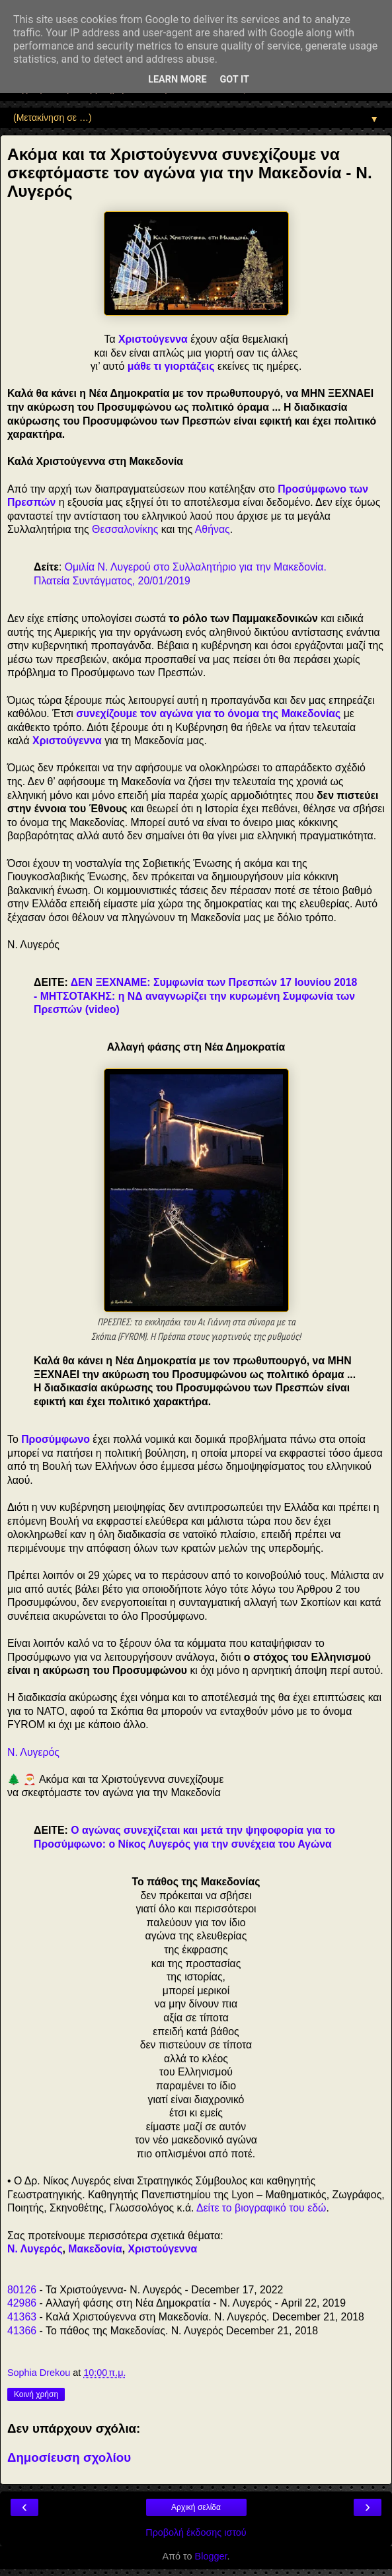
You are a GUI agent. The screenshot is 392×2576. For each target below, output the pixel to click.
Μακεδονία (95, 2248)
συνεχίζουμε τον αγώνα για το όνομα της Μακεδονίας (208, 713)
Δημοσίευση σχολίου (69, 2457)
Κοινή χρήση (36, 2394)
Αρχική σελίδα (196, 2507)
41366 (21, 2330)
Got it (234, 79)
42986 (21, 2303)
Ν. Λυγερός (33, 1752)
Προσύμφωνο (55, 1439)
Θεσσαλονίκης (125, 529)
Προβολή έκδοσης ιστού (196, 2532)
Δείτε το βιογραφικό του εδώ (261, 2207)
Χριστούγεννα (153, 339)
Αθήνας (212, 529)
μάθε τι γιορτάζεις (171, 366)
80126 (21, 2289)
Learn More (177, 79)
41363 (21, 2316)
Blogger (211, 2556)
